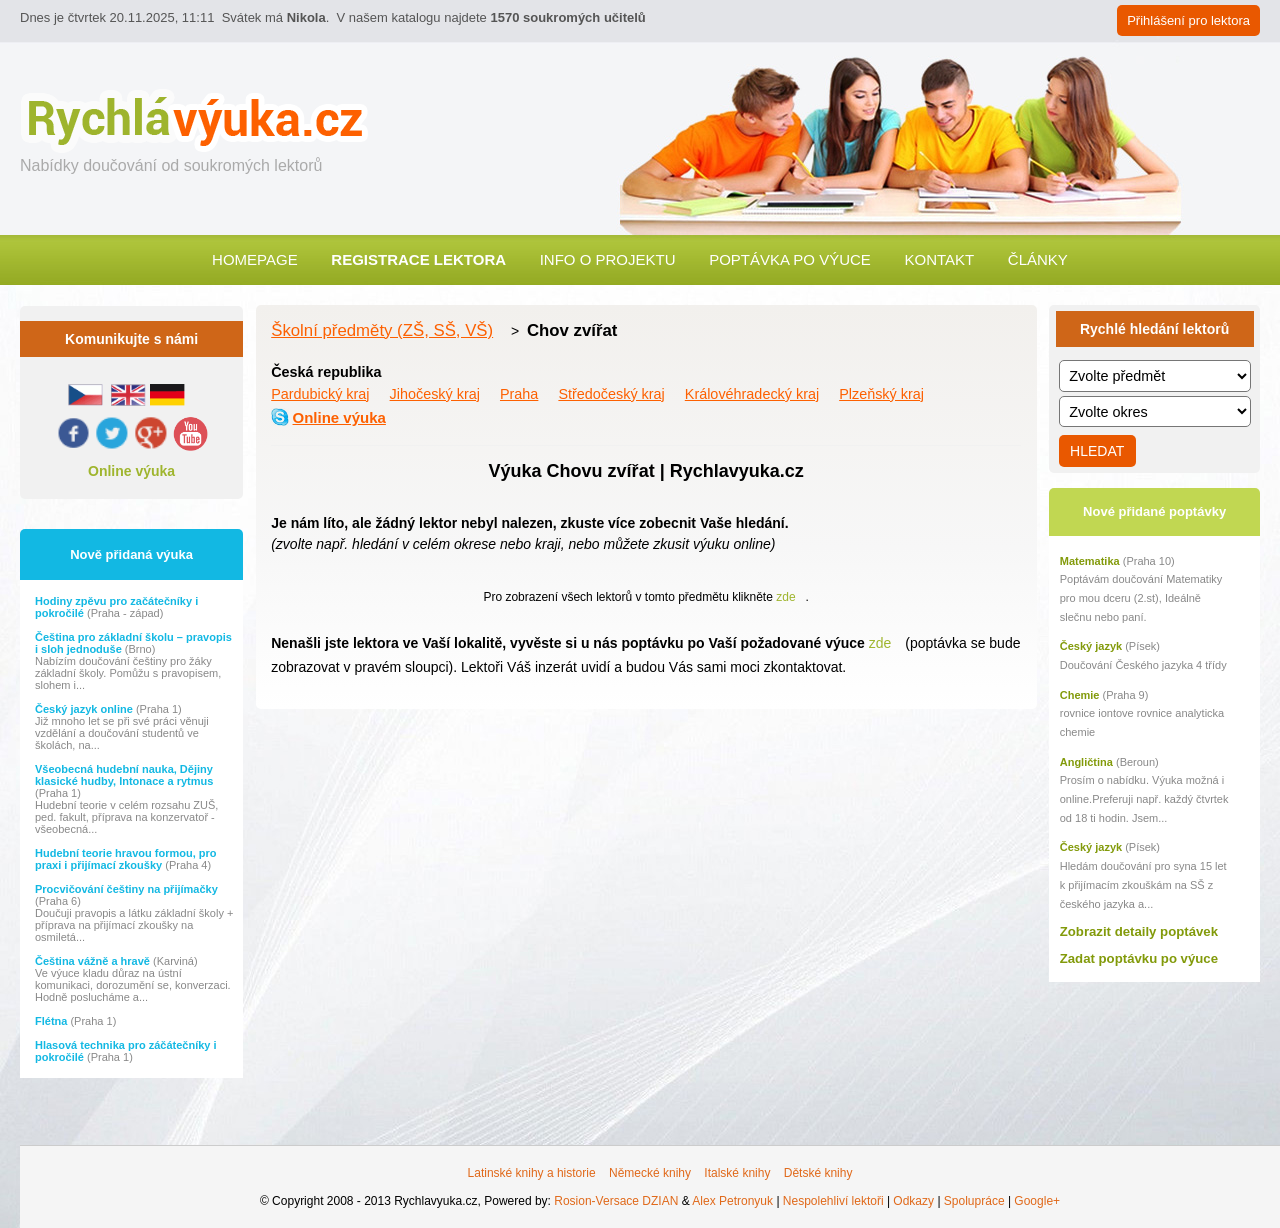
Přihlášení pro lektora (1188, 20)
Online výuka (131, 471)
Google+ (1037, 1201)
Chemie (1080, 695)
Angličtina (1086, 762)
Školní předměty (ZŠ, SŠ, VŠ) (382, 330)
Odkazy (913, 1201)
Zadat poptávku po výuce (1139, 958)
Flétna (52, 1021)
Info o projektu (608, 259)
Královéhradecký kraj (752, 394)
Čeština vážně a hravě (94, 961)
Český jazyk (1091, 646)
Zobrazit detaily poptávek (1139, 931)
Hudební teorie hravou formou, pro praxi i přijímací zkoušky (126, 859)
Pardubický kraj (320, 394)
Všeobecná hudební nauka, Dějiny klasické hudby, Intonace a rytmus (124, 775)
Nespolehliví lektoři (833, 1201)
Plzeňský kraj (881, 394)
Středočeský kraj (611, 394)
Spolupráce (974, 1201)
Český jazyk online (85, 709)
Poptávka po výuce (790, 259)
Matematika (1090, 561)
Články (1038, 259)
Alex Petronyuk (732, 1201)
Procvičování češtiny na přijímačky (126, 889)
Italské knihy (737, 1173)
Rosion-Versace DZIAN (616, 1201)
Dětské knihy (818, 1173)
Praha (519, 394)
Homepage (255, 259)
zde (785, 597)
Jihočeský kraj (435, 394)
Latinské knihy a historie (532, 1173)
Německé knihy (650, 1173)
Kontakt (939, 259)
